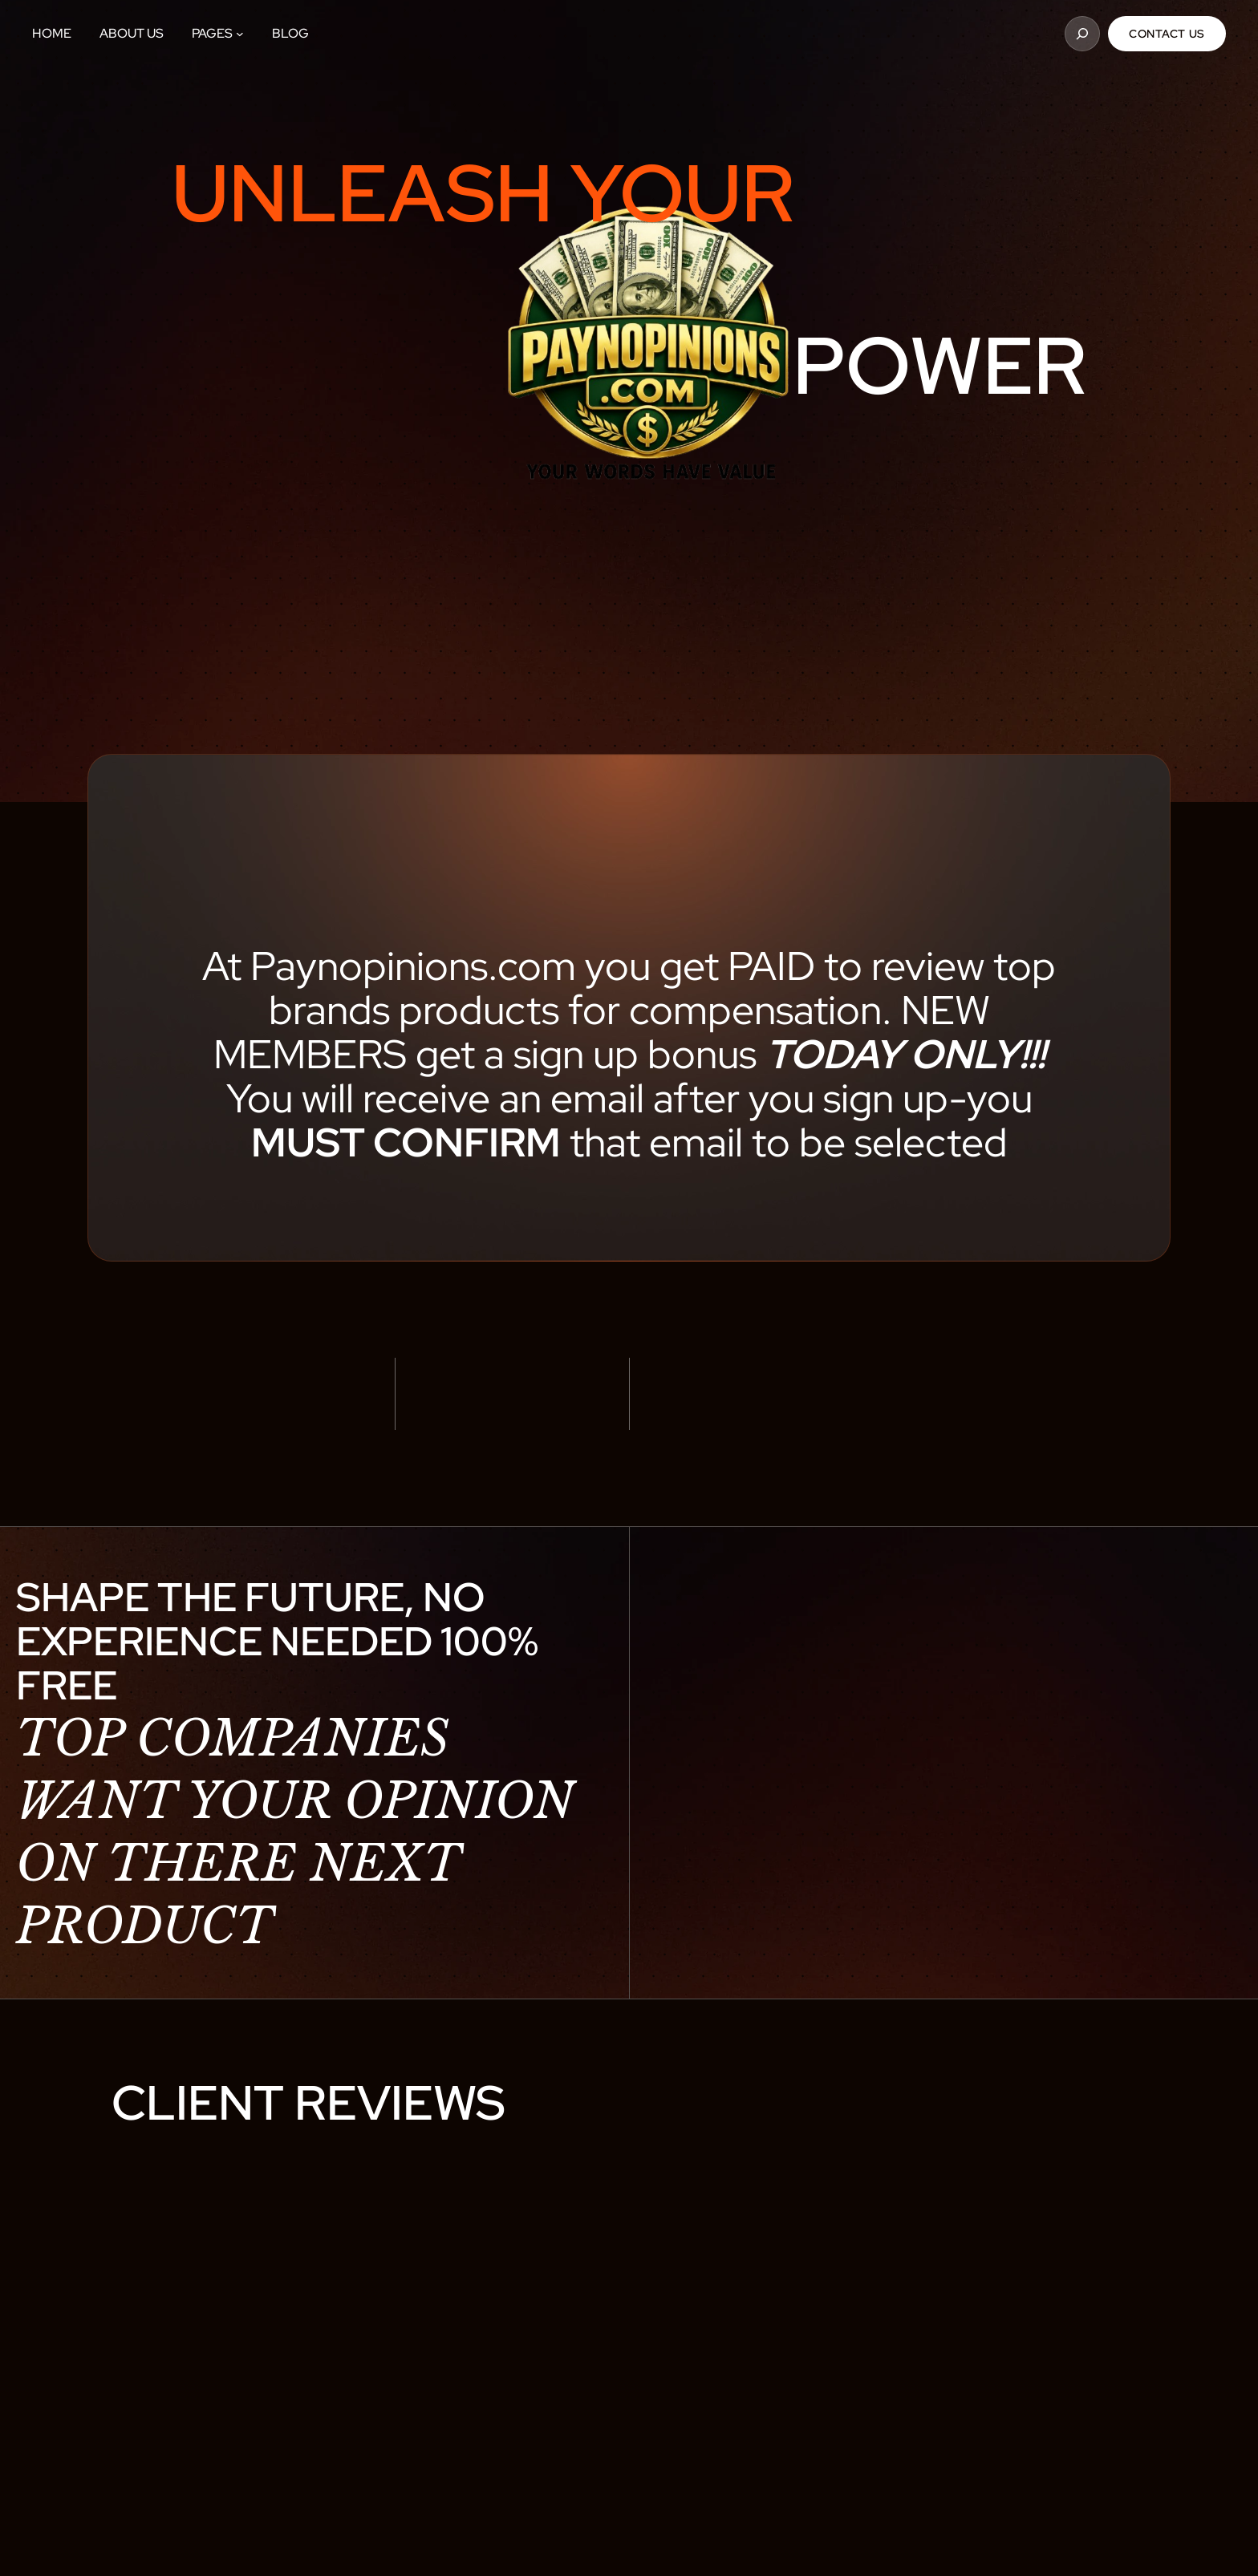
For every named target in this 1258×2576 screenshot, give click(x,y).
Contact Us (1167, 33)
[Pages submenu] (240, 34)
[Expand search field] (1082, 33)
